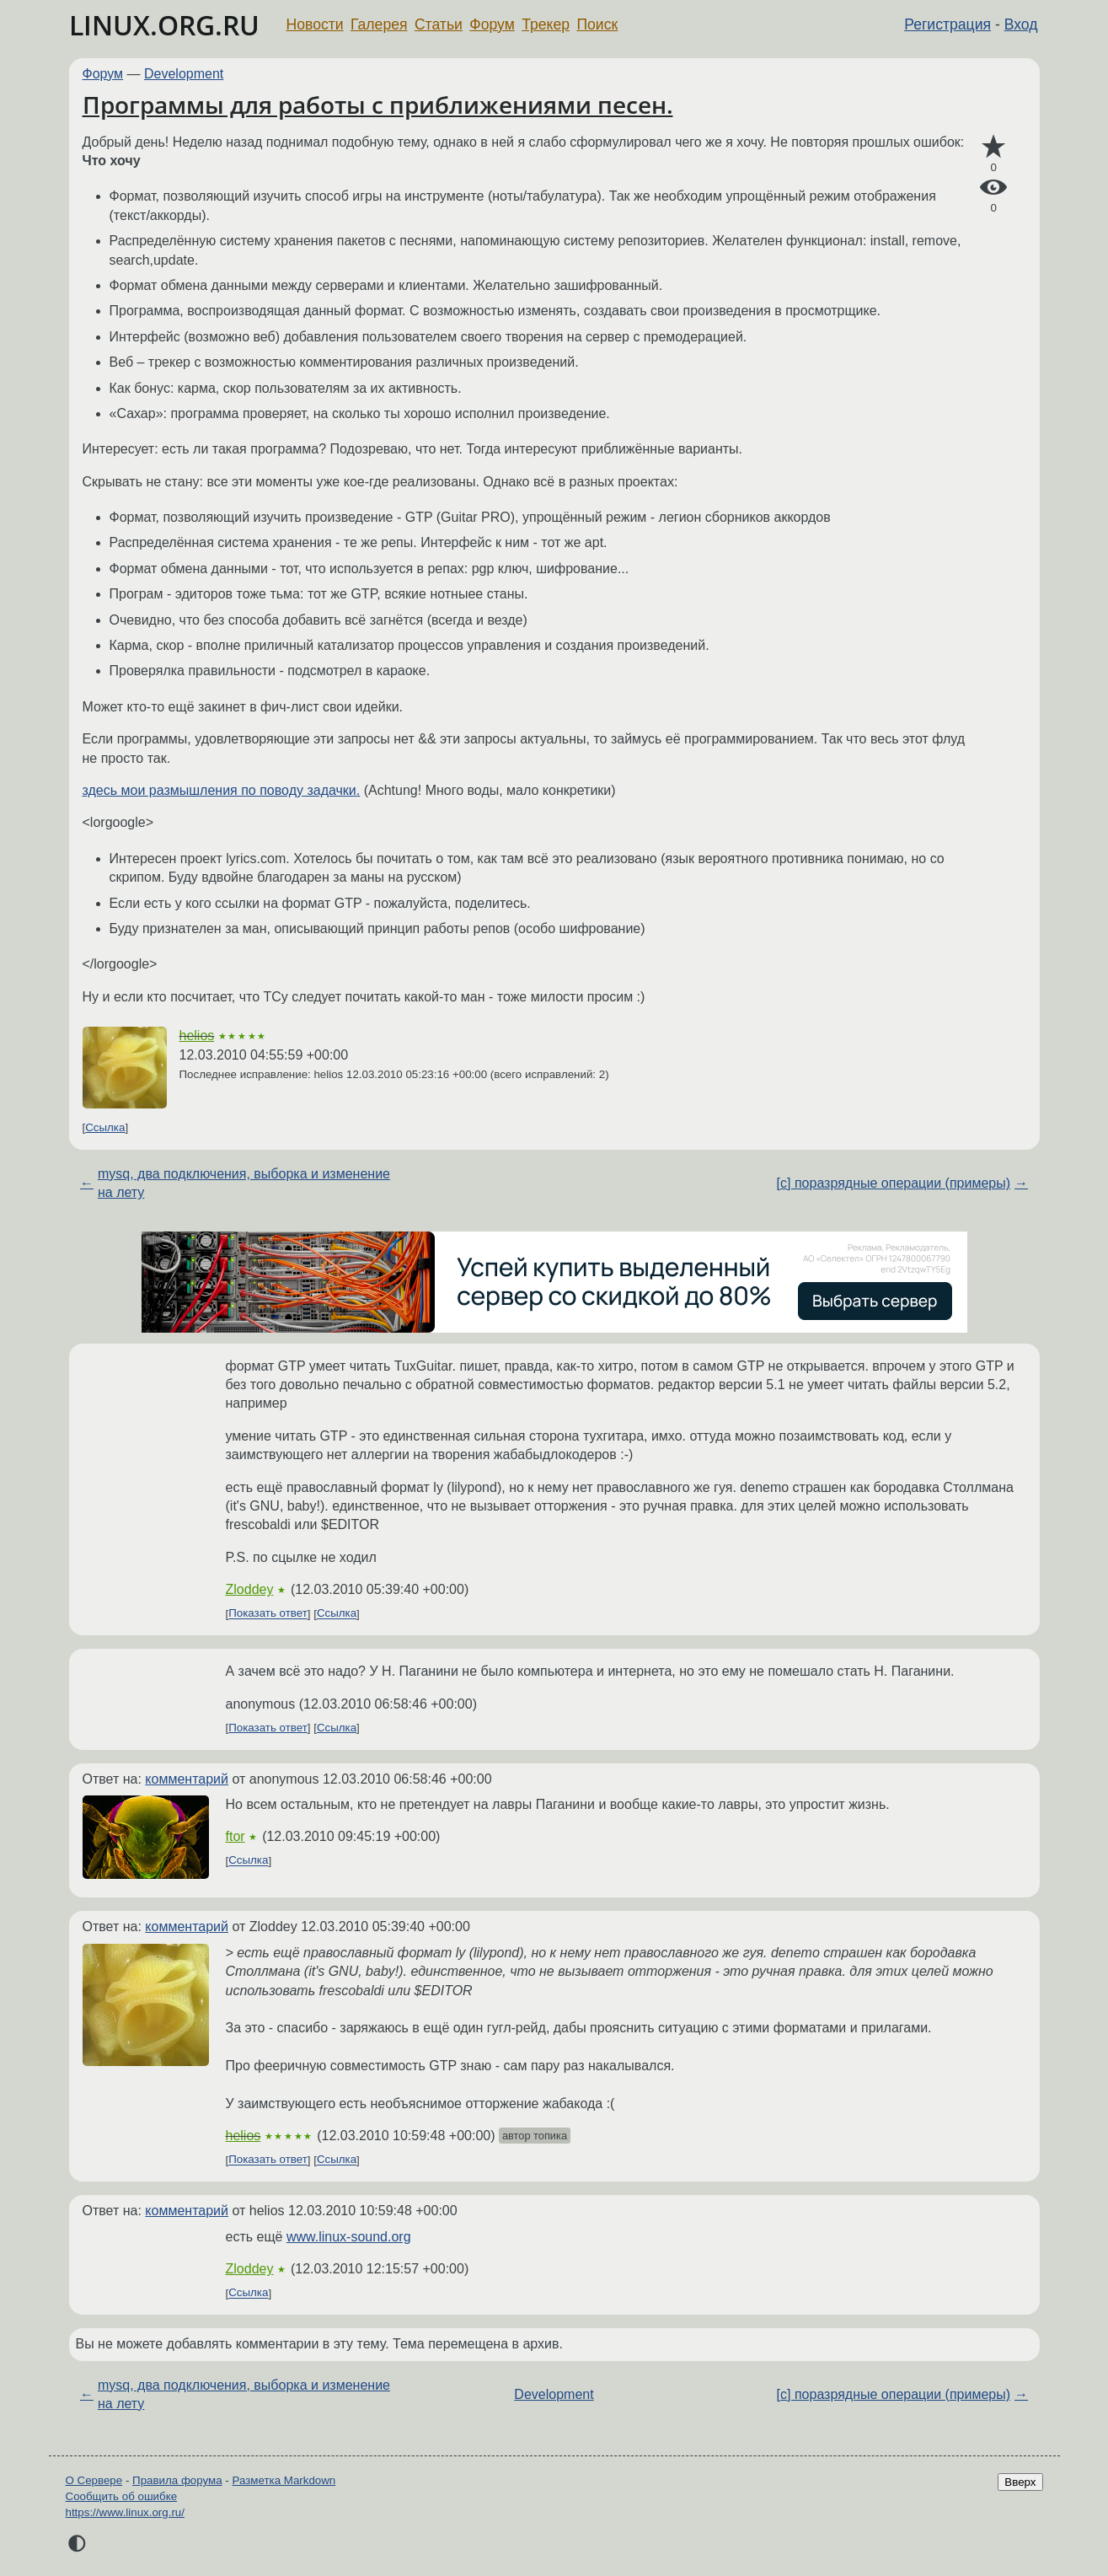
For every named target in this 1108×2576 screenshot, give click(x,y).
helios (197, 1035)
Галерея (379, 24)
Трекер (546, 24)
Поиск (597, 24)
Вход (1021, 24)
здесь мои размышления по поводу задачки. (222, 790)
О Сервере (94, 2480)
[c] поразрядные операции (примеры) (893, 1183)
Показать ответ (268, 1613)
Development (183, 74)
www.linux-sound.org (348, 2237)
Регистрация (947, 24)
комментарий (186, 1779)
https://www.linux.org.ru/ (125, 2512)
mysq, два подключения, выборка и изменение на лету (244, 1183)
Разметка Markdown (283, 2480)
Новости (315, 24)
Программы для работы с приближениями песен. (378, 105)
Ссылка (105, 1127)
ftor (235, 1836)
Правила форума (177, 2480)
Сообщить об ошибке (122, 2496)
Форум (491, 24)
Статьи (439, 24)
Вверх (1020, 2482)
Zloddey (250, 1589)
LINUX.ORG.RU (164, 25)
